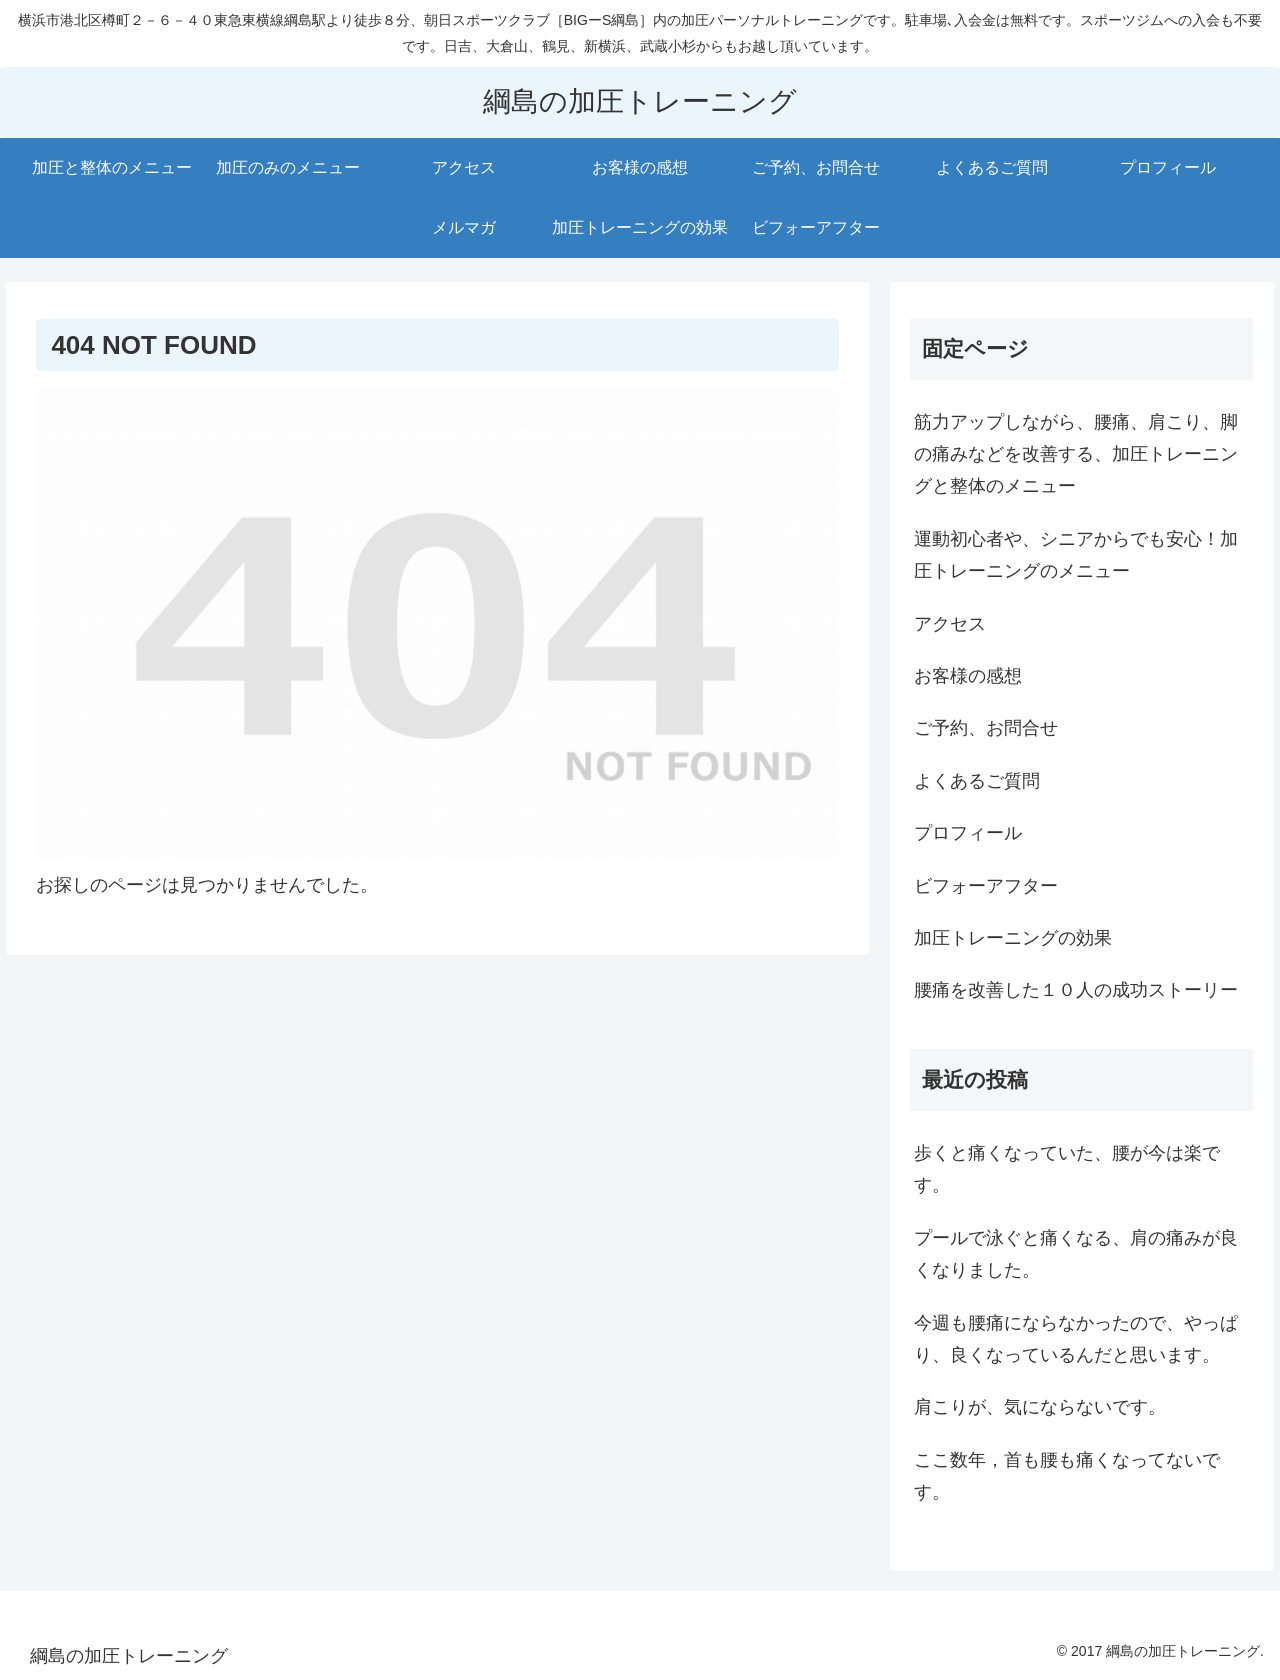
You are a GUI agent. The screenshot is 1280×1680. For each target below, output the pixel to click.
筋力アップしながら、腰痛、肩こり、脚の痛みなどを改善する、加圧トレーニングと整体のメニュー (1076, 454)
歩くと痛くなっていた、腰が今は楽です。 (1067, 1169)
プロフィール (968, 833)
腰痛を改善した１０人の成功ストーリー (1076, 990)
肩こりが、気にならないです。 (1040, 1407)
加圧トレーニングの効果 (1013, 938)
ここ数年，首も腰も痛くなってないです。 (1067, 1476)
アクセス (950, 624)
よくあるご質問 (977, 781)
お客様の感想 (968, 676)
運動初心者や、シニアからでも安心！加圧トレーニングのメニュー (1076, 555)
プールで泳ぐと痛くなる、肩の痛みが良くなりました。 (1076, 1254)
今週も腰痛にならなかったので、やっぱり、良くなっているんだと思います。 (1076, 1339)
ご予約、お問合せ (986, 728)
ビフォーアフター (986, 886)
